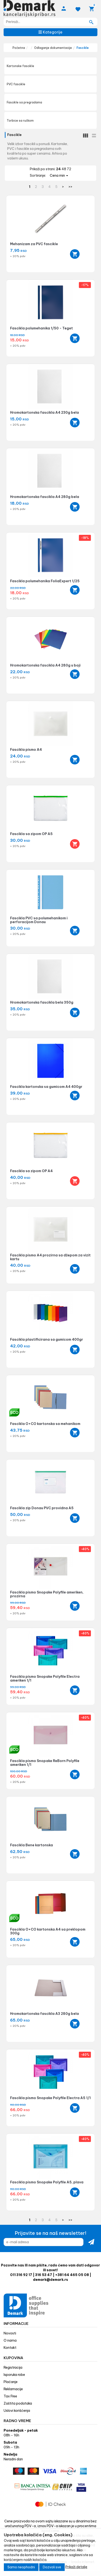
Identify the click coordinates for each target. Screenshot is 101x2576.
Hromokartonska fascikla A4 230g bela (44, 412)
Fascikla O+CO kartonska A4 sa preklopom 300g (47, 1931)
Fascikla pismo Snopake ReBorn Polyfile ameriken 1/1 (44, 1763)
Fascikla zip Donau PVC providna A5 (42, 1508)
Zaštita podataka (18, 2403)
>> (70, 187)
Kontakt (10, 2347)
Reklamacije (13, 2389)
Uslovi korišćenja (17, 2410)
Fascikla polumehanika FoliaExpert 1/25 (45, 581)
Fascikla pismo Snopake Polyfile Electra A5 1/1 (50, 2098)
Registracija (13, 2367)
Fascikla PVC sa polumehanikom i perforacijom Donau (39, 920)
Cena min (59, 175)
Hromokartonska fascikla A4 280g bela (44, 497)
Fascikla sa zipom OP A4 (31, 1171)
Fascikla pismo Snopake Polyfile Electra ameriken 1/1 (45, 1678)
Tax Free (10, 2396)
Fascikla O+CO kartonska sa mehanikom (45, 1424)
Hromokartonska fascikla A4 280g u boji (45, 665)
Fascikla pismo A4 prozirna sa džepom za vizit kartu (50, 1257)
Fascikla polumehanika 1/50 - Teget (41, 328)
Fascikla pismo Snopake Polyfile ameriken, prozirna (46, 1594)
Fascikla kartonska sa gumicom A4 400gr (46, 1087)
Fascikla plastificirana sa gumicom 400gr (46, 1339)
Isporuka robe (14, 2375)
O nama (10, 2340)
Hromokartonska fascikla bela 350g (41, 1002)
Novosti (10, 2333)
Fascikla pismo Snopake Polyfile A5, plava (46, 2182)
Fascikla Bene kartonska (31, 1845)
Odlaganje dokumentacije (53, 48)
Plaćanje (11, 2382)
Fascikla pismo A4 (26, 749)
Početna (19, 48)
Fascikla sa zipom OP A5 (31, 834)
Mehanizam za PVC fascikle (34, 244)
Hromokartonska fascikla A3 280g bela (44, 2013)
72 (69, 169)
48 (64, 169)
